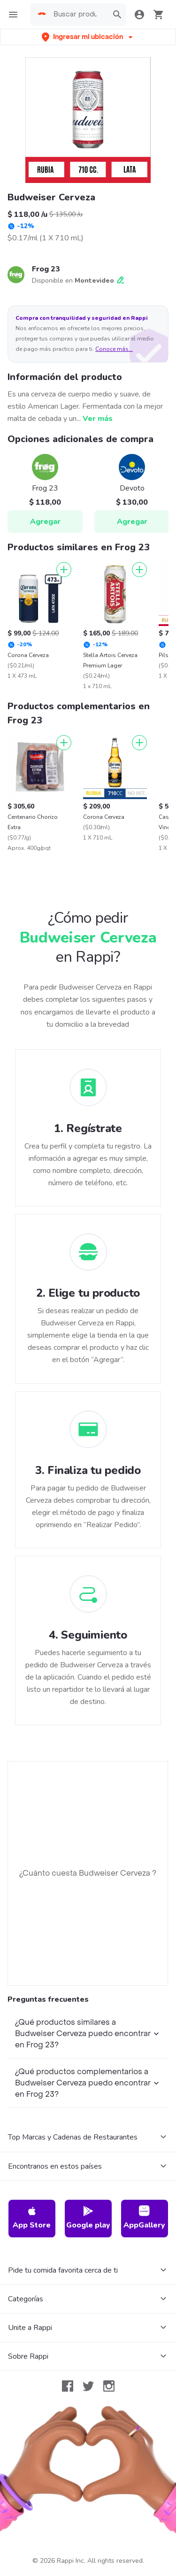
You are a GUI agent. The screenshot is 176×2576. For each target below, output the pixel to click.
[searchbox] (78, 14)
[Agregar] (63, 569)
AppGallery (144, 2217)
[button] (88, 37)
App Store (32, 2217)
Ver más (98, 418)
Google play (88, 2217)
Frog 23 (46, 269)
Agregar (45, 521)
